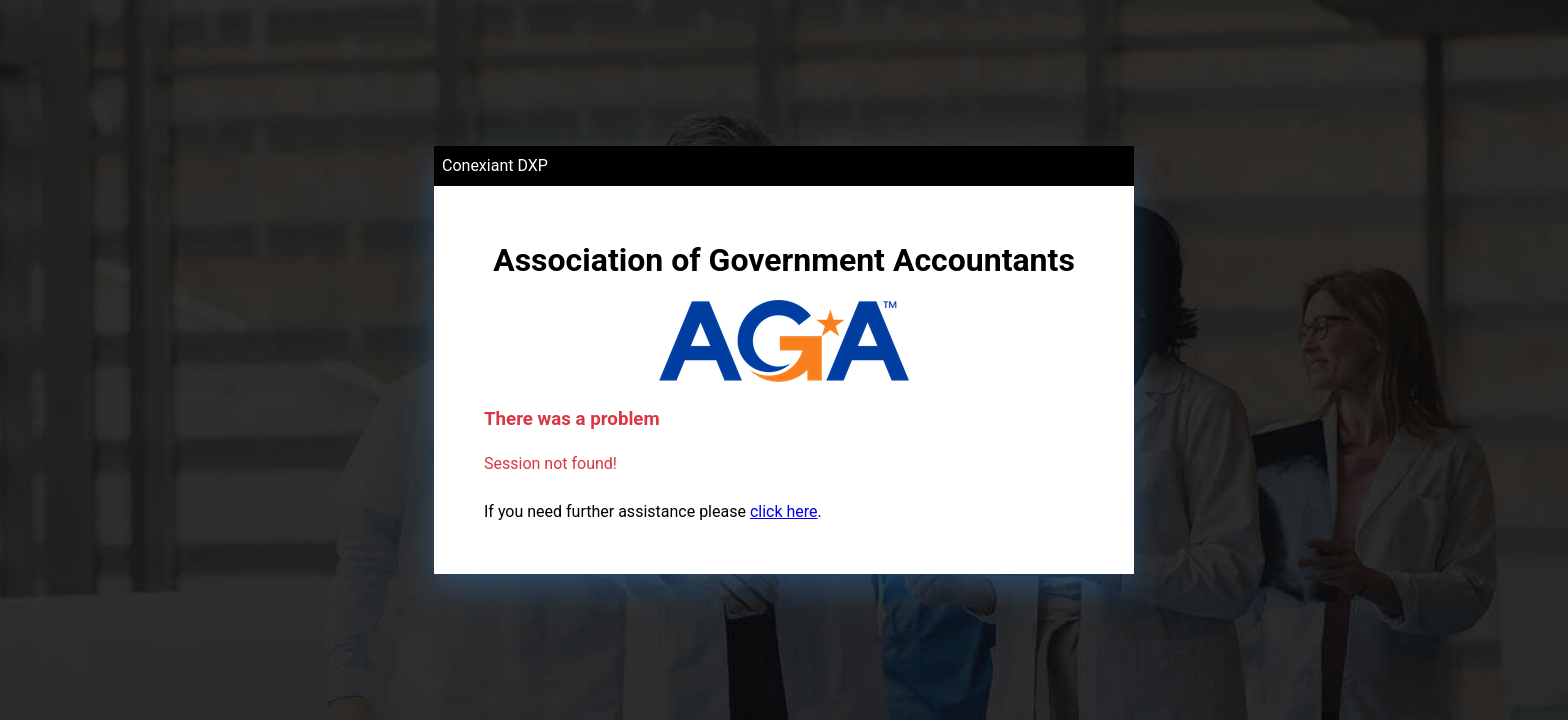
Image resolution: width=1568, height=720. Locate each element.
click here (784, 511)
